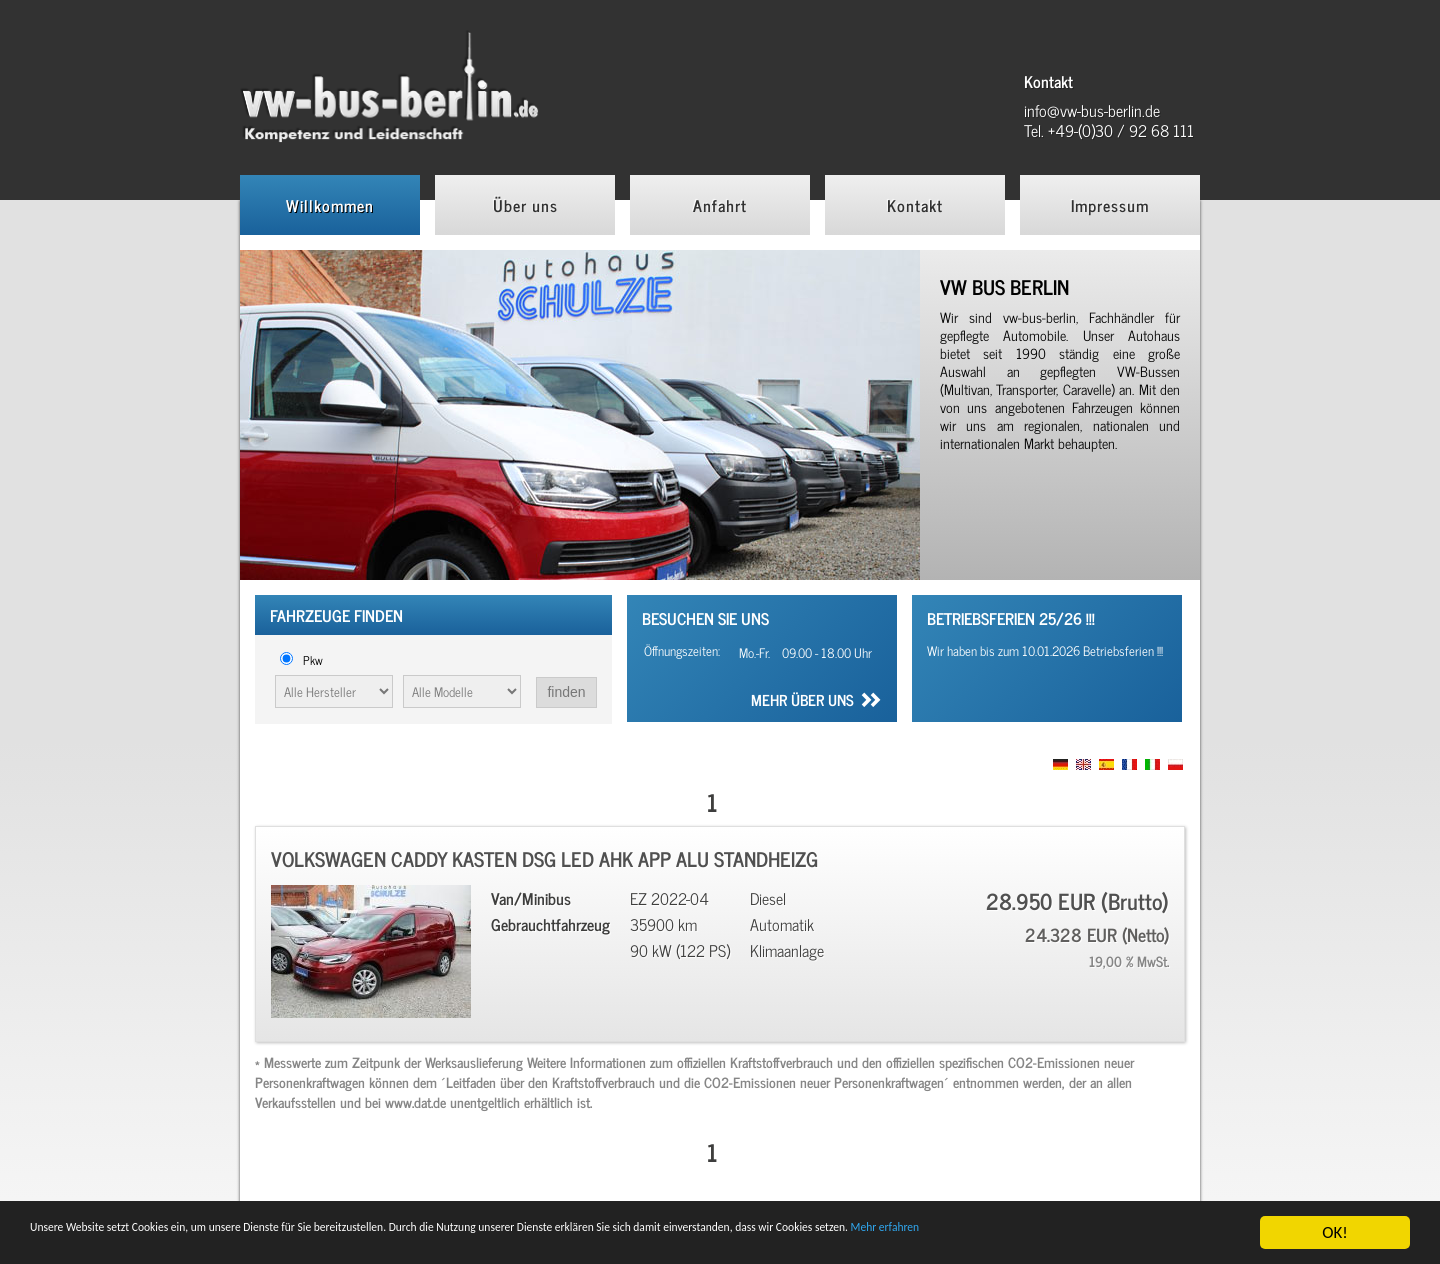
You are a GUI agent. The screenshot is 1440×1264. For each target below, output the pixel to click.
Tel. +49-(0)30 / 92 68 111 (1109, 130)
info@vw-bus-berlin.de (1092, 110)
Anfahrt (720, 205)
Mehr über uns (802, 702)
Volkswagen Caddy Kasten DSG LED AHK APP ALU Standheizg (544, 858)
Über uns (525, 205)
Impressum (1110, 205)
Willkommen (330, 205)
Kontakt (915, 205)
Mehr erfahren (80, 1241)
